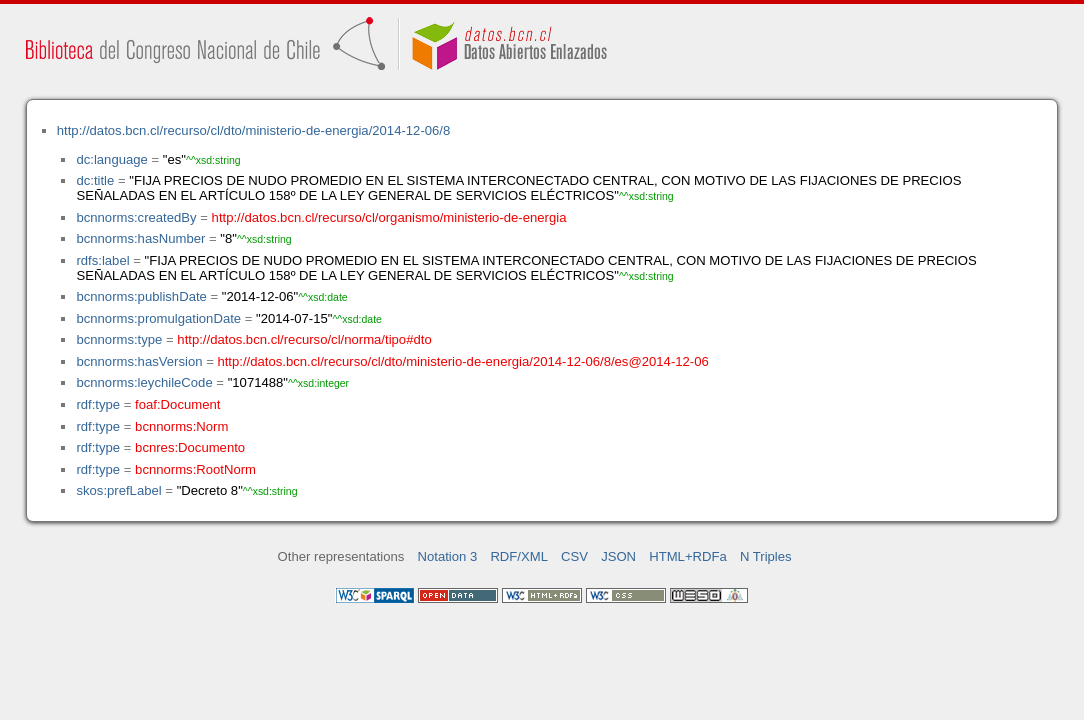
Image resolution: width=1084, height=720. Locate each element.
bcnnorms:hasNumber (140, 238)
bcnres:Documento (190, 447)
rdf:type (98, 404)
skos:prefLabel (118, 490)
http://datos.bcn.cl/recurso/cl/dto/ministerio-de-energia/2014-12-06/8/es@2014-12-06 (462, 361)
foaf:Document (177, 404)
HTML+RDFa (688, 556)
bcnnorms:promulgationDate (158, 318)
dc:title (95, 180)
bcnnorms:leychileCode (144, 382)
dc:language (111, 159)
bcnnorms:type (119, 339)
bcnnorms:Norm (181, 426)
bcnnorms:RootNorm (195, 469)
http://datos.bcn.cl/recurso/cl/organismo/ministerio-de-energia (389, 217)
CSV (574, 556)
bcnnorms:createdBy (136, 217)
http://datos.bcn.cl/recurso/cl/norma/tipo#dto (304, 339)
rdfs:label (102, 260)
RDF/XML (519, 556)
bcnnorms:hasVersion (139, 361)
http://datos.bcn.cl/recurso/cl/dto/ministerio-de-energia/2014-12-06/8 (254, 130)
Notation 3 (448, 556)
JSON (618, 556)
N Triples (766, 556)
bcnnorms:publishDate (141, 296)
